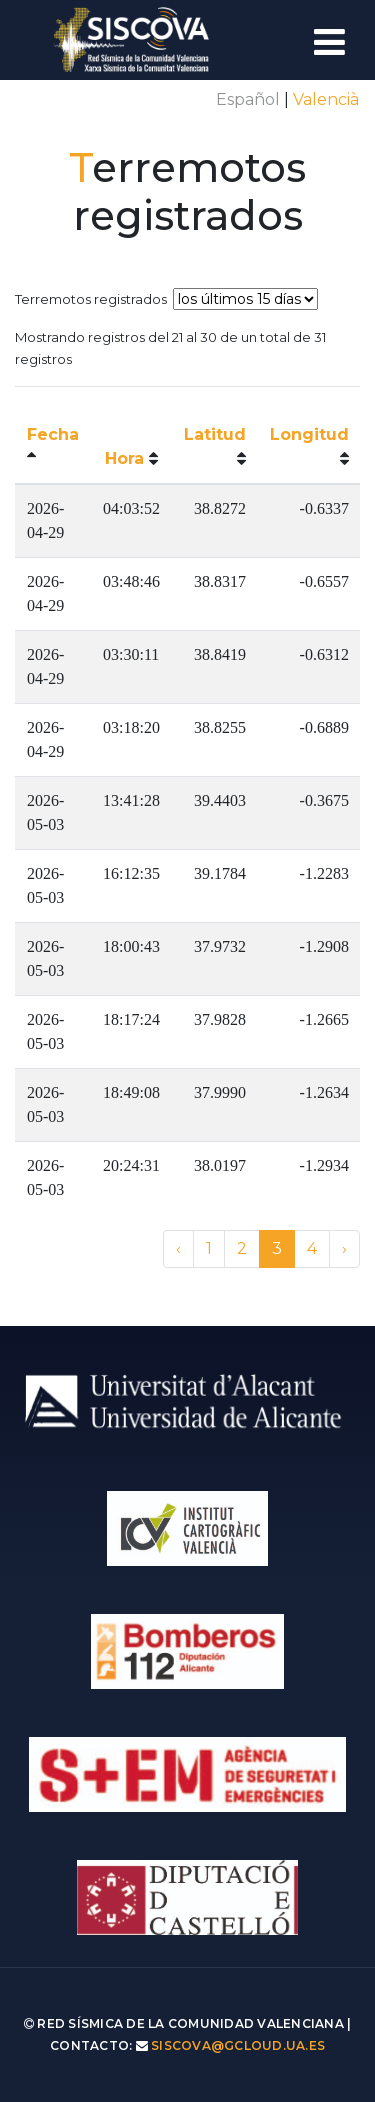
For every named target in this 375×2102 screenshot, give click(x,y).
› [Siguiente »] (344, 1248)
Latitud (215, 434)
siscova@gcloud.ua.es (238, 2045)
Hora (124, 458)
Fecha (53, 434)
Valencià (326, 99)
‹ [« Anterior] (178, 1248)
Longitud (309, 434)
